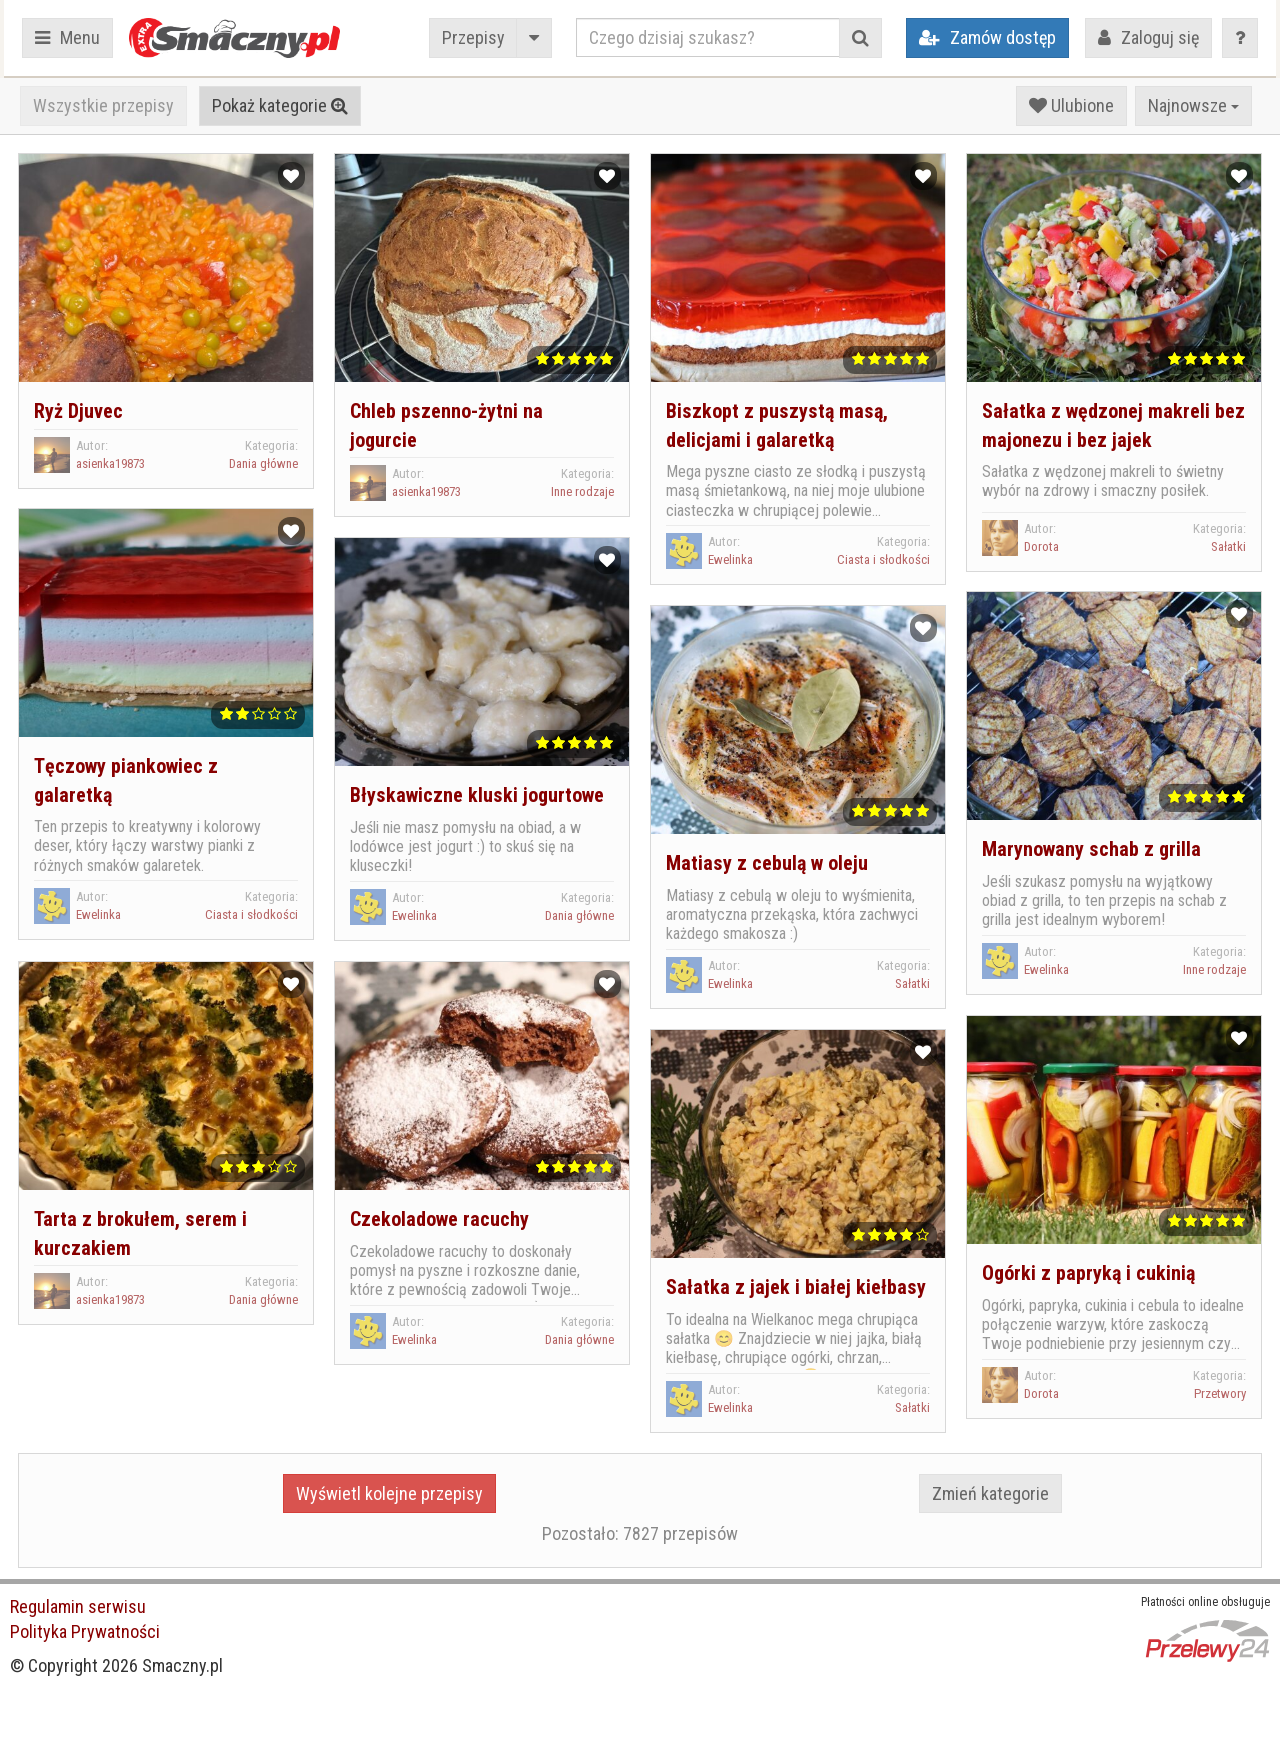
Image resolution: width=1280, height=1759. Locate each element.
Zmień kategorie (990, 1493)
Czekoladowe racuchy (439, 1219)
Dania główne (263, 463)
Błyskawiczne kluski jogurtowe (477, 795)
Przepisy (473, 37)
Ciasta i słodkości (883, 559)
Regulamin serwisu (78, 1606)
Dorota (1041, 546)
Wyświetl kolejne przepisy (389, 1493)
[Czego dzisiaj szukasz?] (708, 37)
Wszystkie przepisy (103, 105)
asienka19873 (110, 463)
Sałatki (1228, 546)
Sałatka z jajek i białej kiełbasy (796, 1287)
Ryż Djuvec (78, 411)
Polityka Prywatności (85, 1631)
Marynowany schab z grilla (1091, 849)
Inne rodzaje (582, 491)
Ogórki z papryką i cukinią (1088, 1273)
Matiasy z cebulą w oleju (767, 863)
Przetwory (1220, 1393)
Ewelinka (730, 559)
